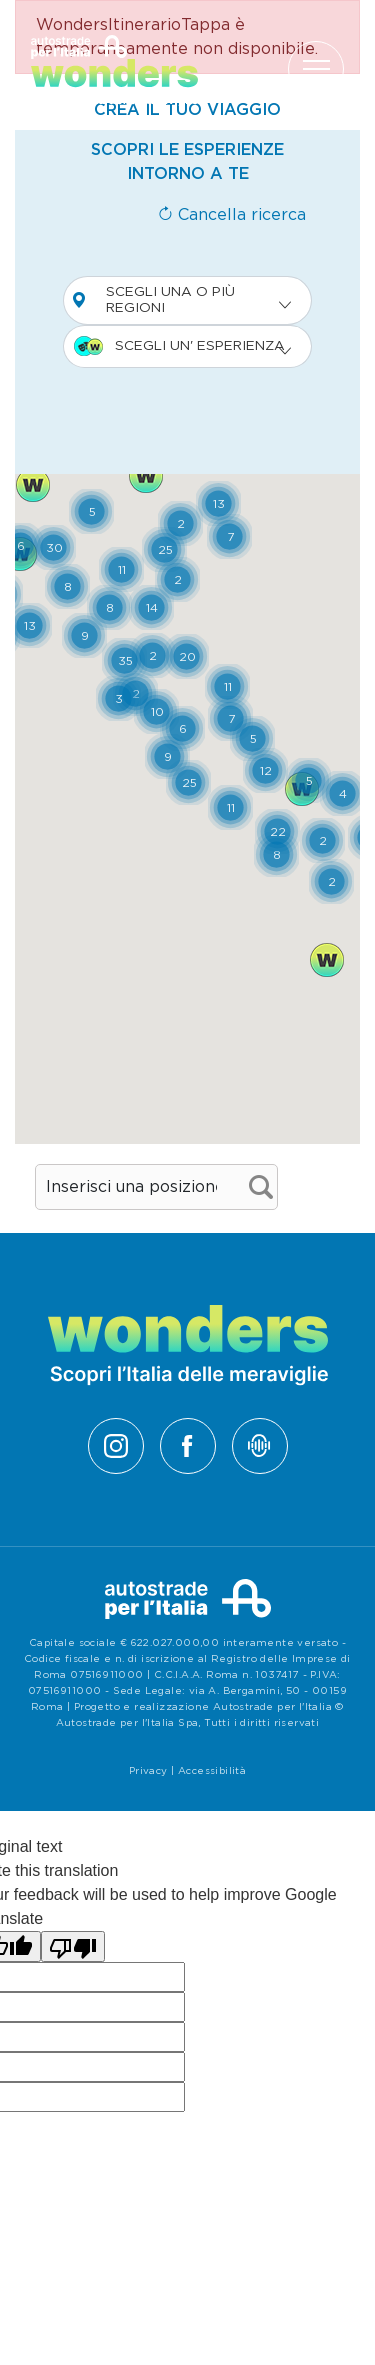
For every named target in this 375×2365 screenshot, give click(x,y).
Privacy (148, 1771)
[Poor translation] (73, 1946)
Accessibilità (212, 1771)
